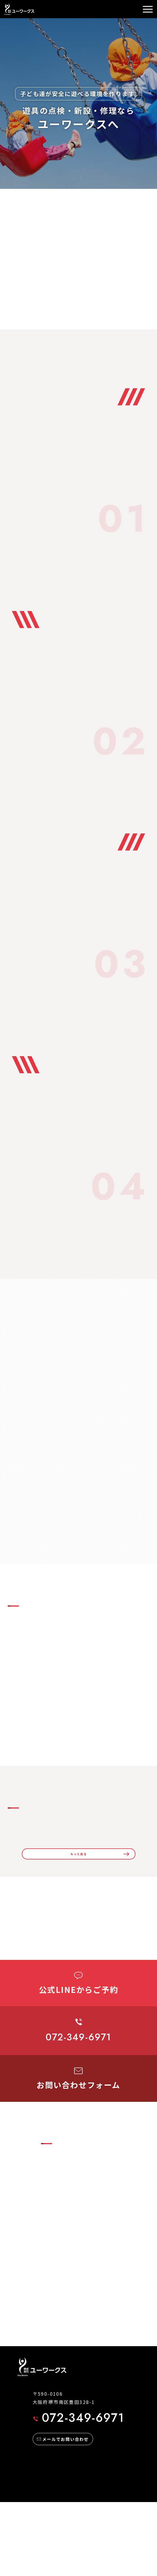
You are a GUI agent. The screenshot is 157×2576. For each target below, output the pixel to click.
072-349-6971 (78, 2491)
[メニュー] (148, 9)
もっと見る (79, 1896)
